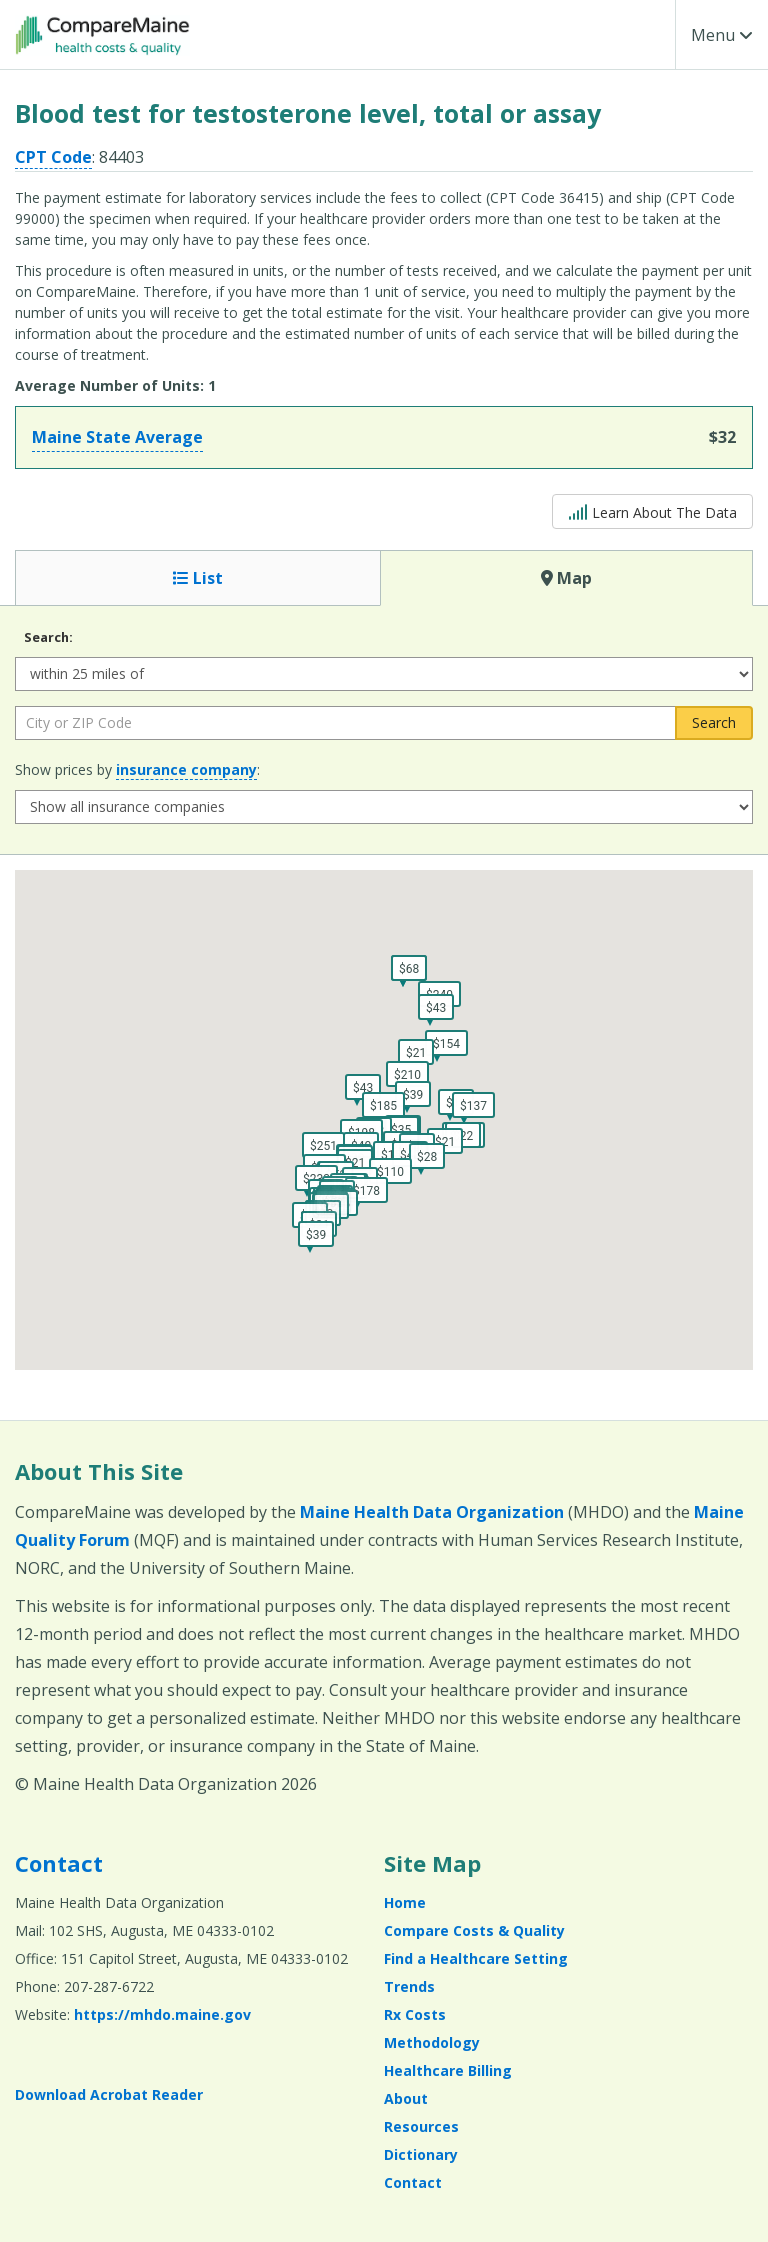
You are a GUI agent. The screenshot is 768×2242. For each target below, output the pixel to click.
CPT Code (53, 157)
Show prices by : (137, 770)
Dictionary (421, 2154)
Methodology (432, 2042)
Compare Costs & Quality (474, 1930)
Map (566, 578)
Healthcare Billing (448, 2070)
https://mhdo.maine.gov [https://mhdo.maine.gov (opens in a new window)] (162, 2014)
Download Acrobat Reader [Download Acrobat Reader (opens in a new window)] (109, 2094)
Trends (409, 1986)
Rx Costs (415, 2014)
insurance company (186, 769)
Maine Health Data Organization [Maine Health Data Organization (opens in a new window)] (432, 1512)
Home (405, 1902)
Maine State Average (117, 437)
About (406, 2098)
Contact (59, 1863)
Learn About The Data (652, 510)
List (198, 578)
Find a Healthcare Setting (476, 1958)
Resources (421, 2126)
